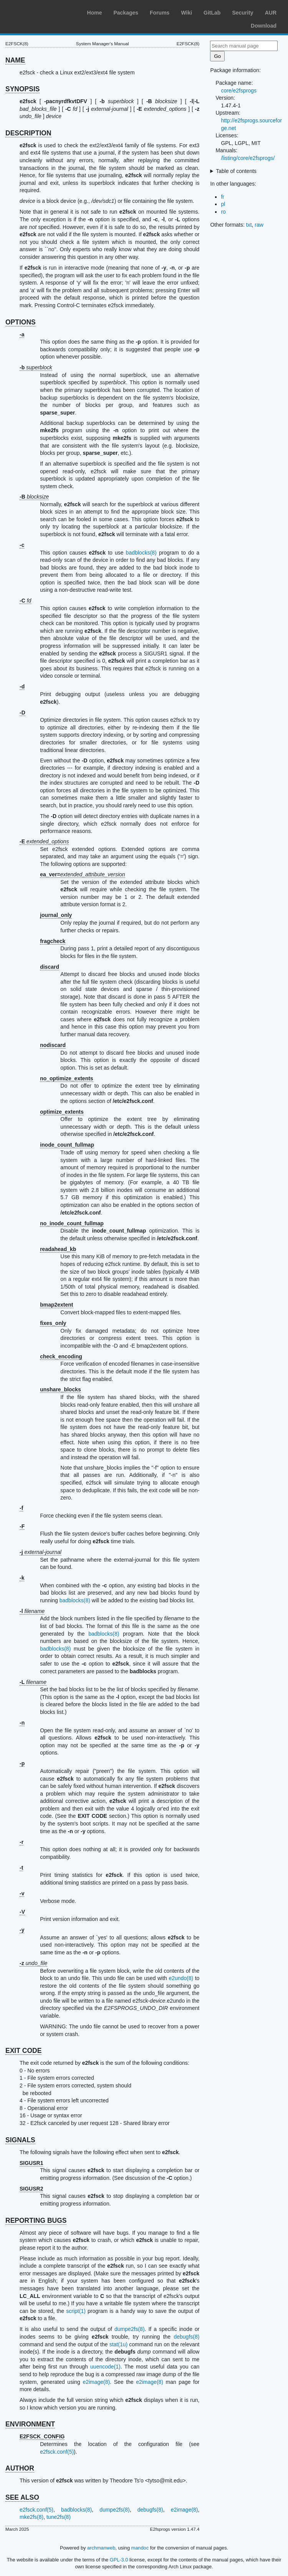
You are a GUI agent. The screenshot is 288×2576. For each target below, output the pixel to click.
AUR (270, 13)
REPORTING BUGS (35, 2220)
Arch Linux (42, 11)
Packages (125, 13)
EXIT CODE (23, 2050)
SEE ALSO (22, 2497)
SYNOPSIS (22, 89)
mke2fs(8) (31, 2517)
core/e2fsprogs (239, 90)
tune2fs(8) (58, 2517)
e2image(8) (96, 2382)
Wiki (186, 13)
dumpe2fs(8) (129, 2329)
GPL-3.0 (119, 2560)
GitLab (212, 13)
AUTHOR (19, 2468)
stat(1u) (118, 2344)
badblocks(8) (141, 553)
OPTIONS (20, 322)
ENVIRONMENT (30, 2424)
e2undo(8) (181, 1978)
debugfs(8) (186, 2337)
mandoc (140, 2548)
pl (223, 204)
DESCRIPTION (28, 133)
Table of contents (236, 171)
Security (242, 13)
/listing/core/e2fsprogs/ (248, 158)
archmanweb (101, 2548)
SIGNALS (20, 2140)
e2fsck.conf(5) (57, 2452)
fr (222, 197)
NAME (15, 60)
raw (259, 225)
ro (223, 212)
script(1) (76, 2311)
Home (94, 13)
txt (249, 225)
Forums (159, 13)
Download (263, 26)
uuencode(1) (105, 2367)
